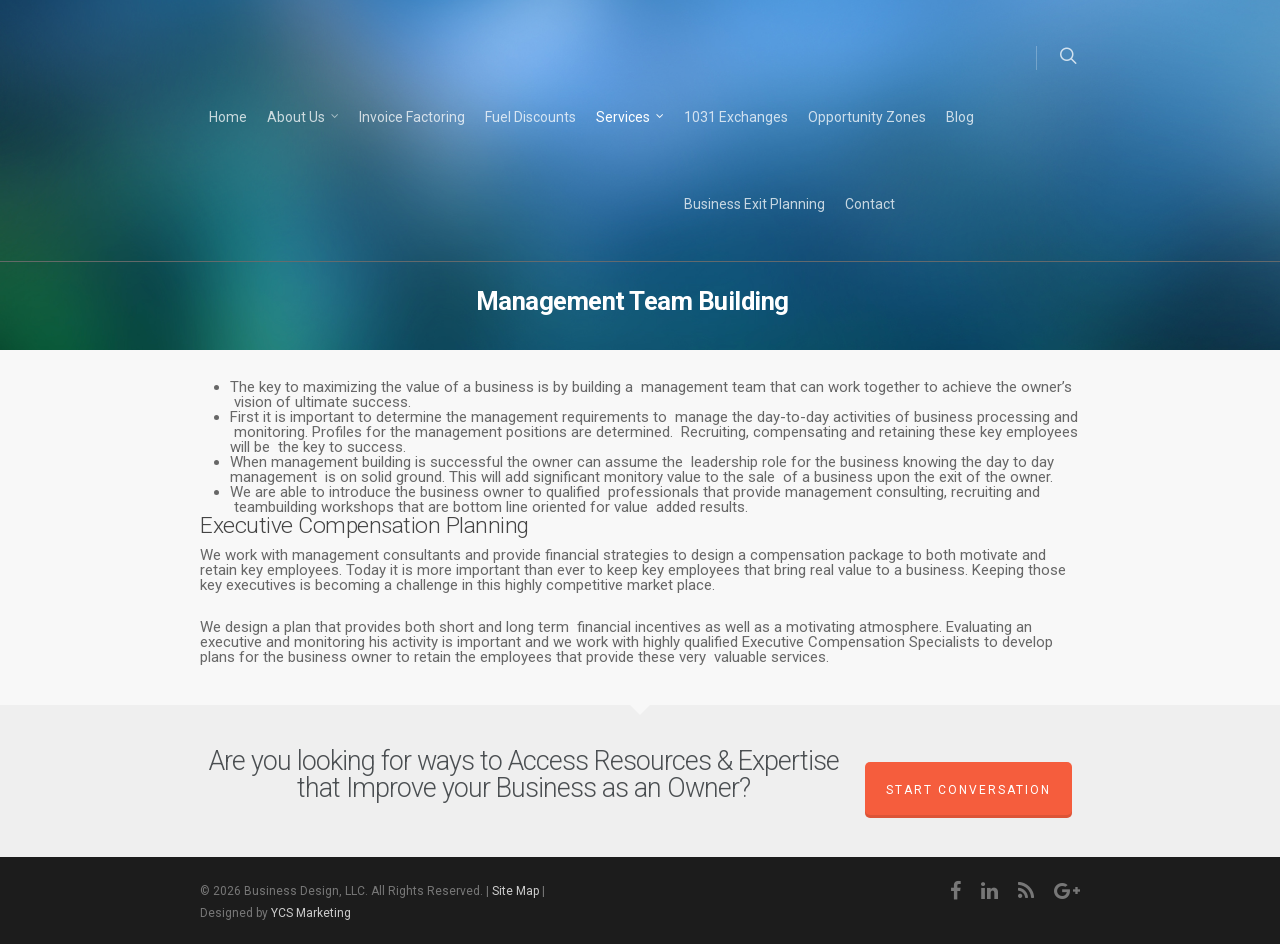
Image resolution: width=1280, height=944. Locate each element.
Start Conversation (968, 790)
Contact (870, 204)
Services (631, 118)
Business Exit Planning (754, 204)
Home (228, 117)
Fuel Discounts (530, 117)
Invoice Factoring (412, 117)
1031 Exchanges (736, 117)
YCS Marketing (311, 913)
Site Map (515, 891)
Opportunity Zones (867, 117)
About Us (304, 118)
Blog (960, 117)
